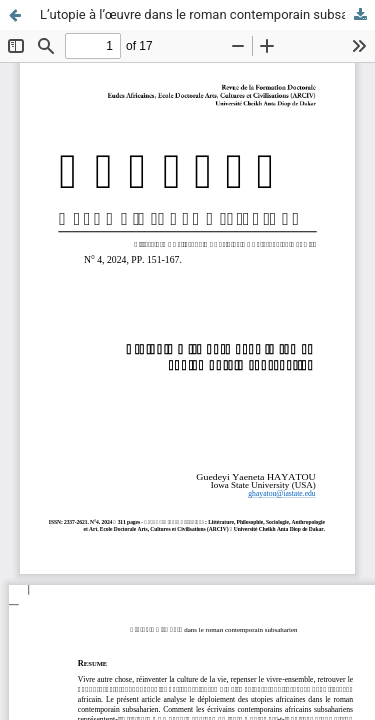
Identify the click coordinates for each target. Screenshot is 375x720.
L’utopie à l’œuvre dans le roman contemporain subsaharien (207, 14)
